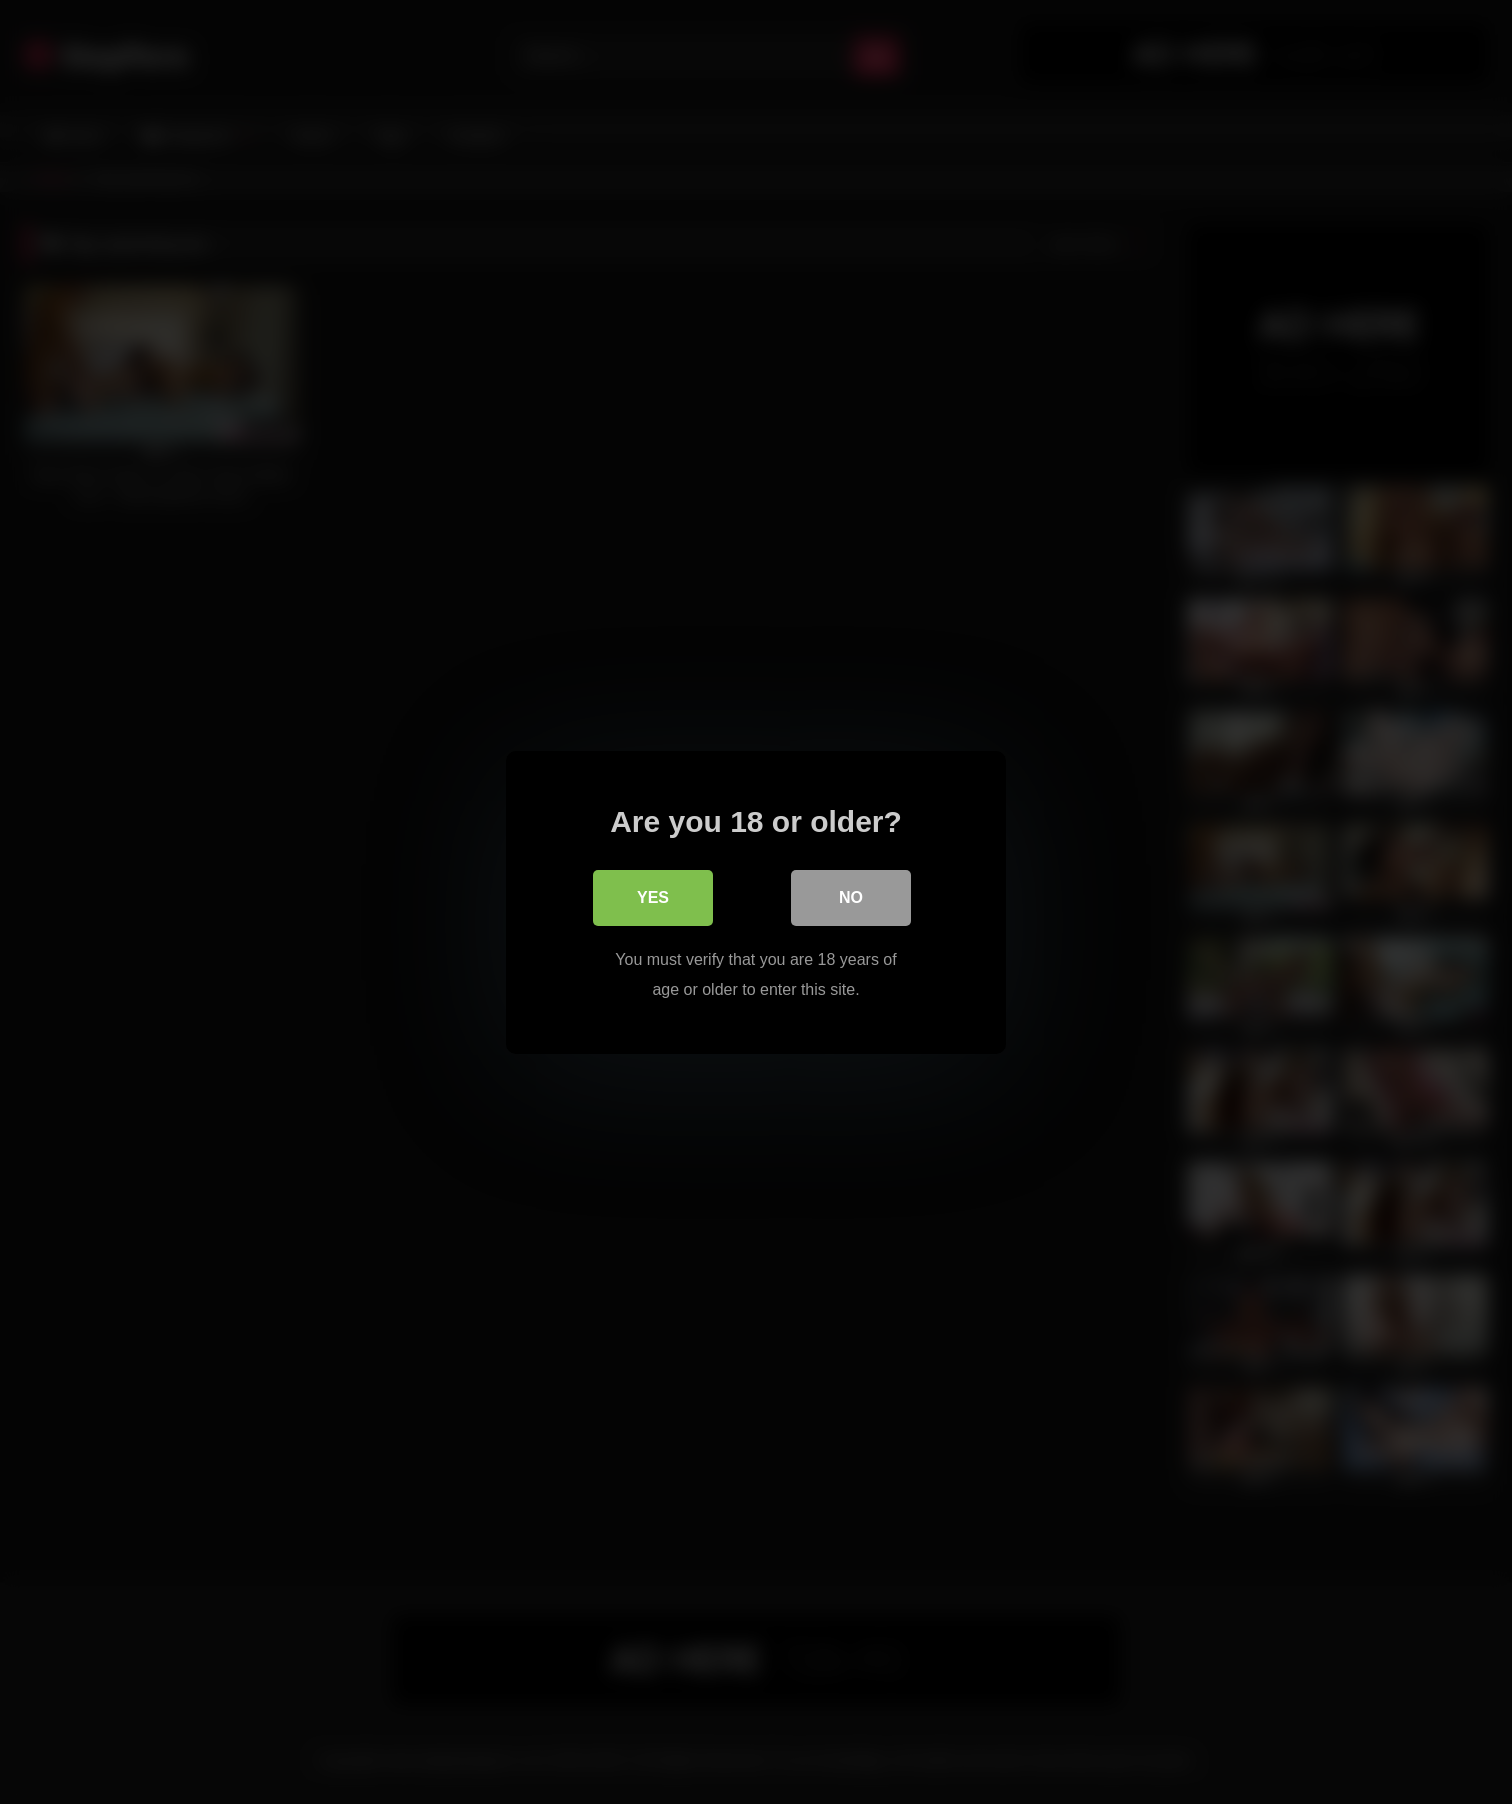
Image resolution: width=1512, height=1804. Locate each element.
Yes (653, 896)
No (851, 896)
